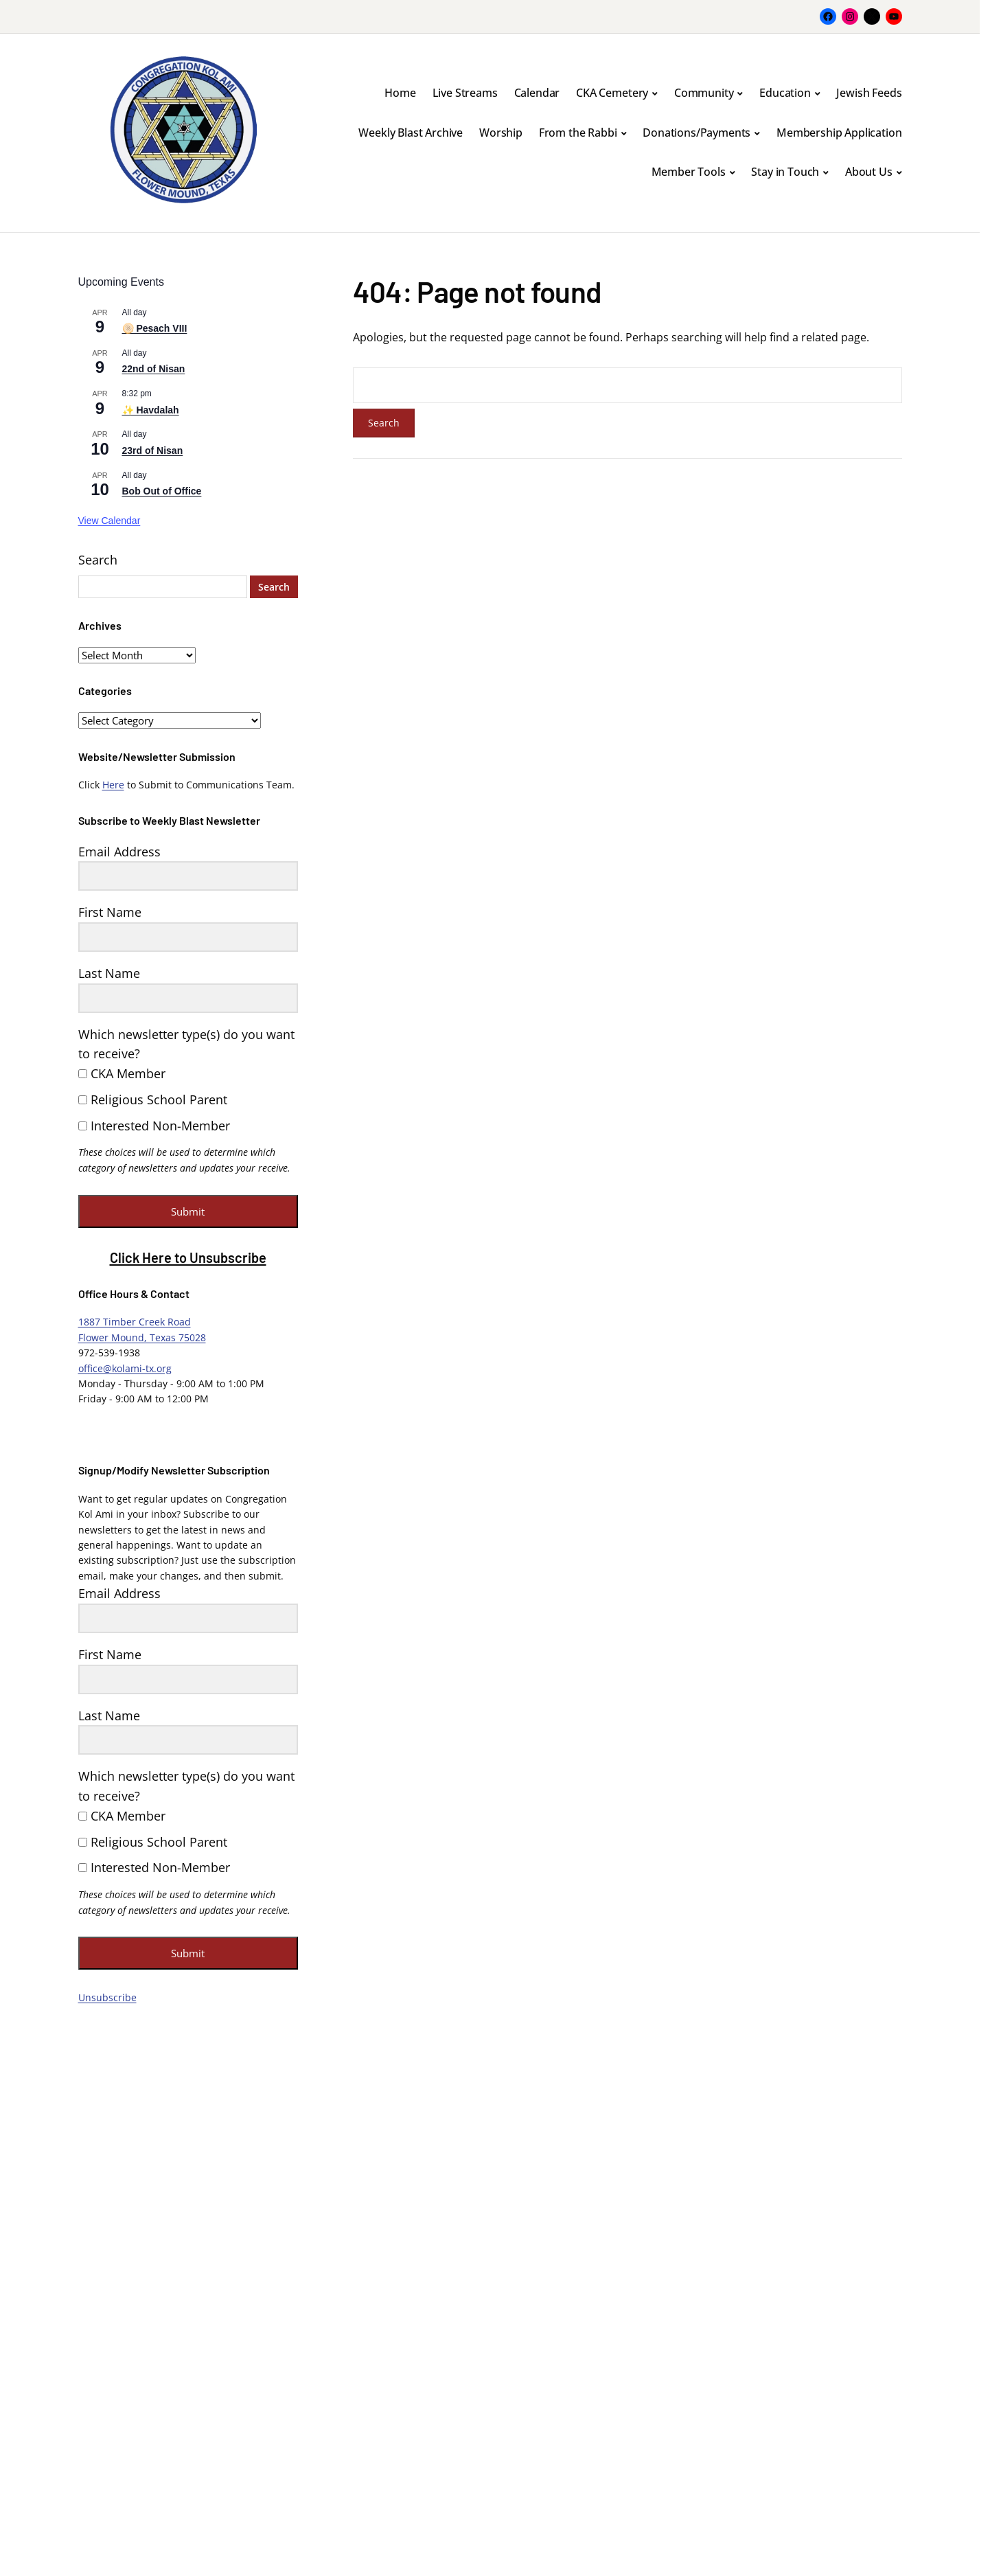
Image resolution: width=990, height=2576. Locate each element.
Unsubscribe (107, 1997)
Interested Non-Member (154, 1125)
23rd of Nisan (152, 450)
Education (785, 92)
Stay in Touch (785, 171)
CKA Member (121, 1073)
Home (399, 92)
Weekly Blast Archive (410, 132)
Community (704, 92)
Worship (500, 132)
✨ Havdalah (150, 409)
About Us (869, 171)
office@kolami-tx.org (125, 1368)
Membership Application (838, 132)
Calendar (537, 92)
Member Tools (689, 171)
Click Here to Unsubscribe (188, 1257)
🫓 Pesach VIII (154, 328)
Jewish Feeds (868, 92)
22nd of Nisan (153, 368)
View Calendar (109, 520)
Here (113, 784)
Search (97, 559)
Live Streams (465, 92)
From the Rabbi (578, 132)
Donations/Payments (696, 132)
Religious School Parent (152, 1099)
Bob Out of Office (162, 491)
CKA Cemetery (612, 92)
